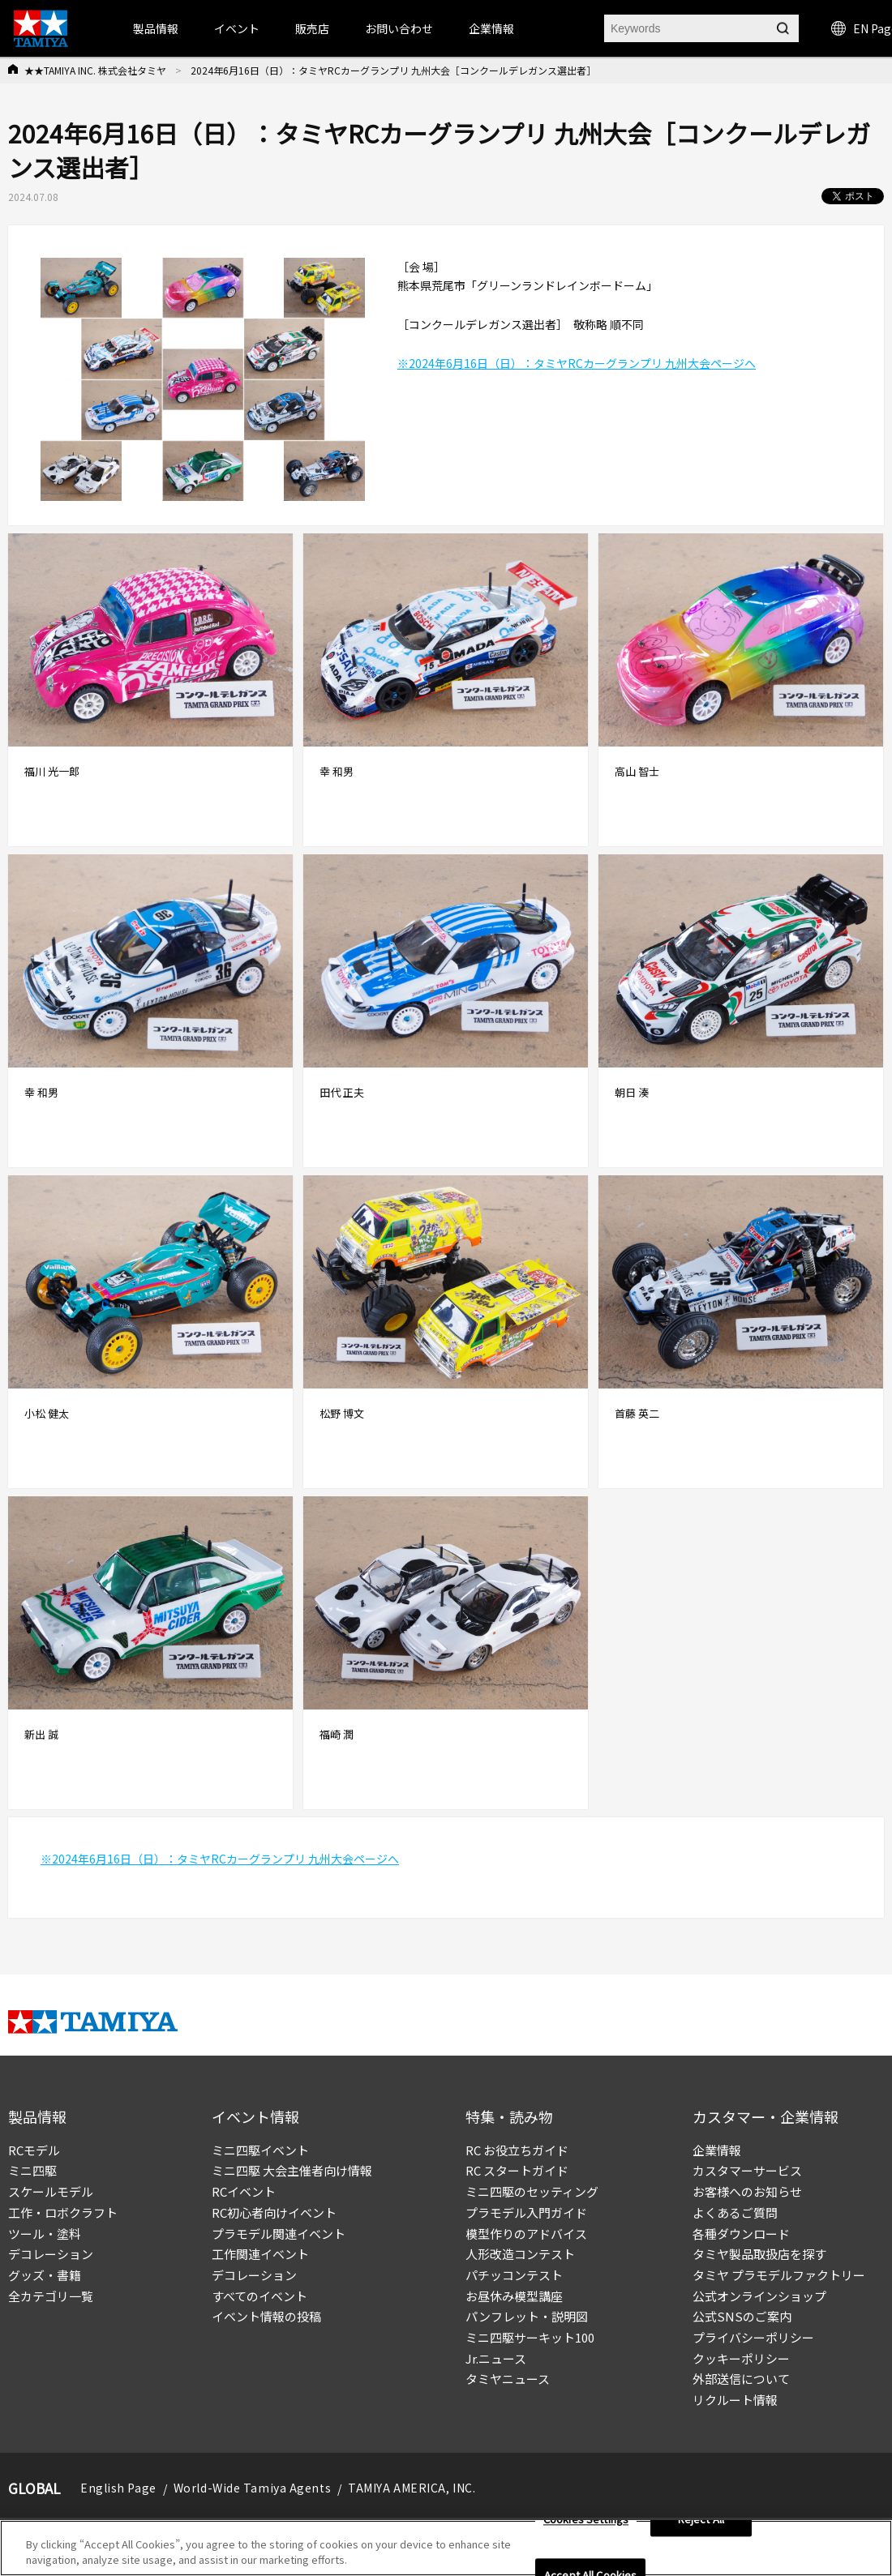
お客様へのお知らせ (747, 2191)
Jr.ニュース (495, 2358)
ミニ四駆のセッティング (531, 2191)
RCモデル (34, 2150)
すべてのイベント (259, 2295)
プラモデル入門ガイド (526, 2212)
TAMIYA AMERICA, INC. (411, 2488)
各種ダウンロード (741, 2233)
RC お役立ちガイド (516, 2150)
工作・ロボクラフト (63, 2212)
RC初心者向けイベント (274, 2212)
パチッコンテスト (514, 2274)
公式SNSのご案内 (742, 2316)
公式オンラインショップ (759, 2295)
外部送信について (741, 2378)
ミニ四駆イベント (260, 2150)
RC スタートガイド (516, 2170)
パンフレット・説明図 (526, 2316)
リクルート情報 (735, 2399)
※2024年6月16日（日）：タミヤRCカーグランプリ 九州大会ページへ (576, 363)
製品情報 (155, 28)
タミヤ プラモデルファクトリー (779, 2274)
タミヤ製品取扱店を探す (759, 2253)
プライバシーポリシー (753, 2337)
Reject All (701, 2520)
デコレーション (50, 2253)
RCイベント (244, 2191)
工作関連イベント (260, 2253)
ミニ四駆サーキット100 (529, 2337)
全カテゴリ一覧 (50, 2295)
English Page (118, 2488)
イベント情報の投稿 (266, 2316)
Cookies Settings (585, 2520)
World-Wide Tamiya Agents (252, 2488)
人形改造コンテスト (520, 2253)
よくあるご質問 (735, 2212)
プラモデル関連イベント (278, 2233)
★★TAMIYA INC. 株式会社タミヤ (95, 70)
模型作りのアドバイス (526, 2233)
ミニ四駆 (32, 2170)
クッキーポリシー (741, 2358)
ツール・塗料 (44, 2233)
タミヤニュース (507, 2378)
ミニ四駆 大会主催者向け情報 (292, 2170)
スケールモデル (50, 2191)
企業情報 (717, 2150)
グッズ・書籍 (44, 2274)
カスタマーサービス (747, 2170)
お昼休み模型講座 (514, 2295)
